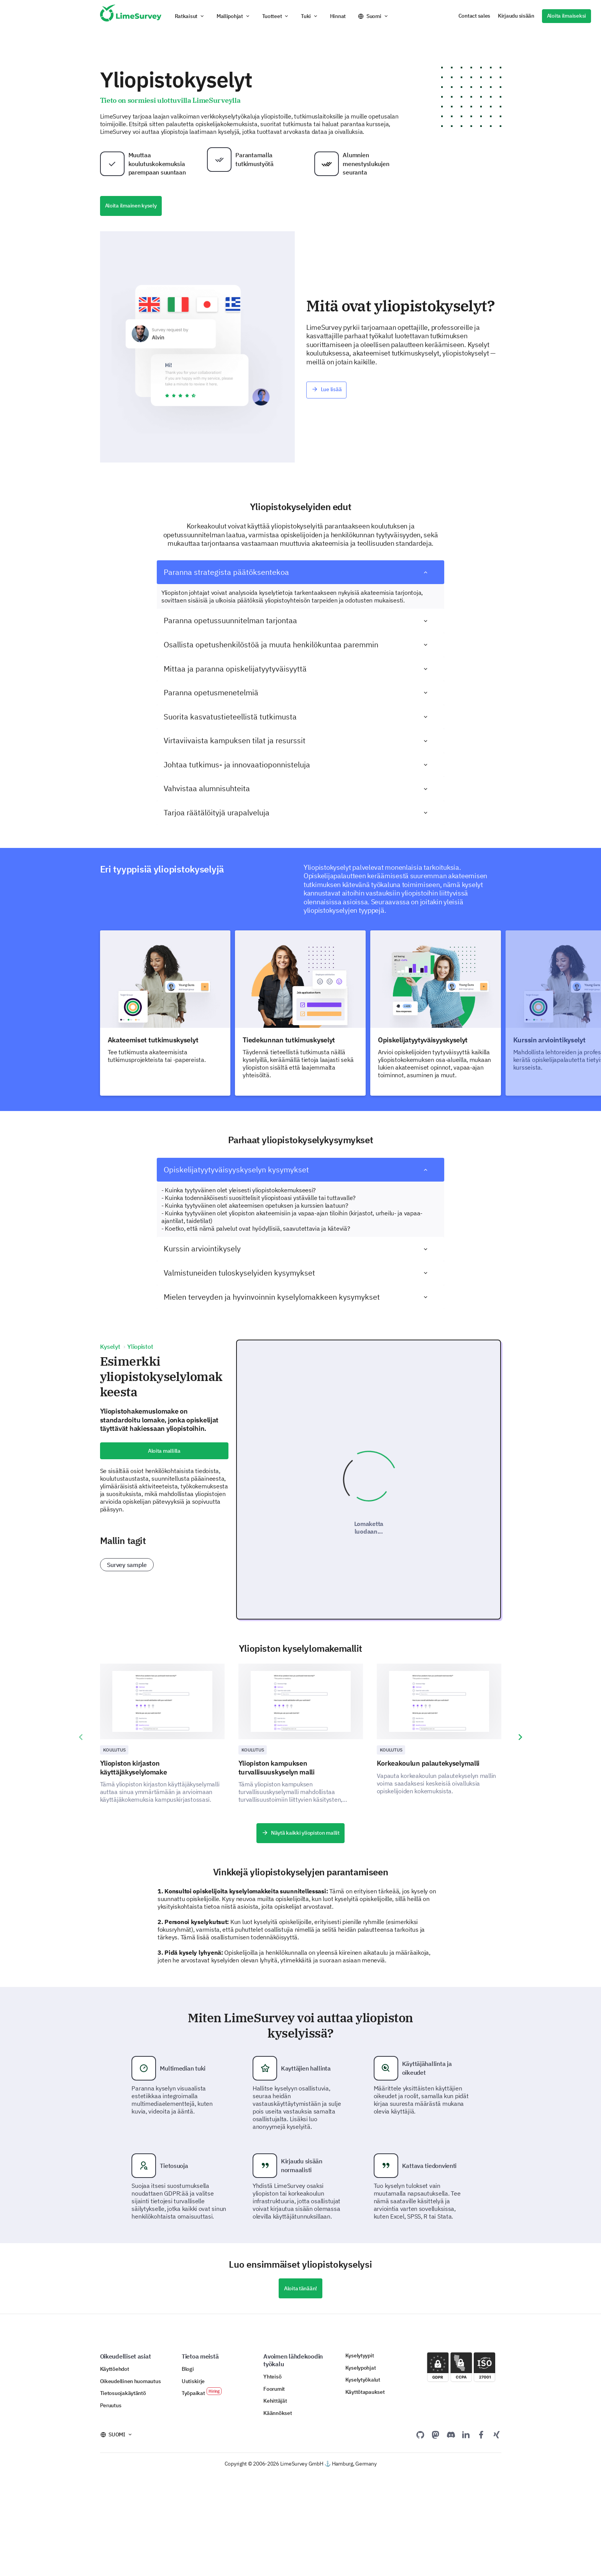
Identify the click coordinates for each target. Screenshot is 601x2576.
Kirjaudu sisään (516, 15)
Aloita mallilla (164, 1450)
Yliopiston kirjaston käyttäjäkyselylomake (133, 1868)
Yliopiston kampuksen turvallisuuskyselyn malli (276, 1868)
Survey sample (127, 1565)
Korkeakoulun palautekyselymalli (428, 1864)
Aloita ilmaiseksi (566, 15)
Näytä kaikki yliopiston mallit (300, 1933)
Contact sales (474, 15)
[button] (190, 16)
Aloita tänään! (300, 2389)
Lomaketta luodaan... (369, 1578)
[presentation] (81, 1838)
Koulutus (114, 1850)
